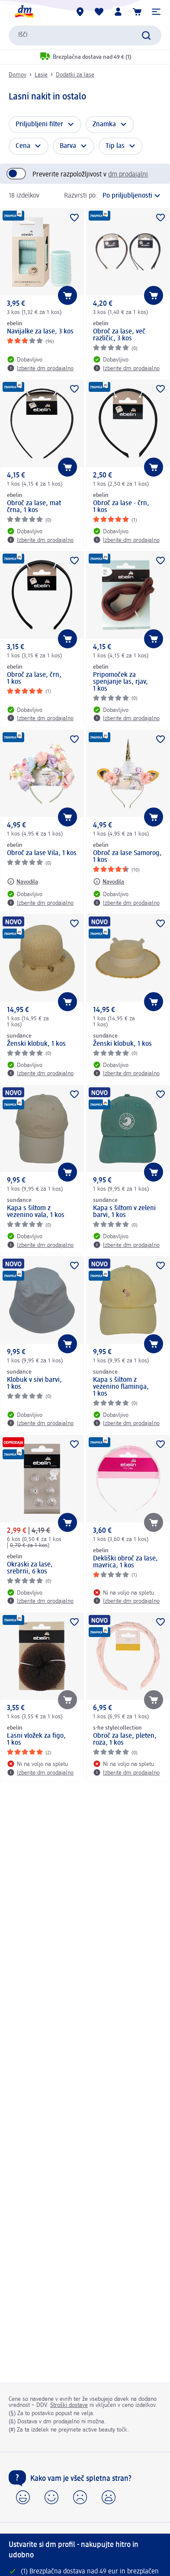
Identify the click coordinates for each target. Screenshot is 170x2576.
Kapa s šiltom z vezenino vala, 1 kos (35, 1212)
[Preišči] (146, 35)
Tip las (115, 146)
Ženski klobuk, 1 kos (36, 1044)
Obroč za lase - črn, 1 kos (121, 507)
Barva (68, 146)
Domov (17, 75)
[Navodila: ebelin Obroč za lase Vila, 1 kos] (22, 881)
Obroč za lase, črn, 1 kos (34, 679)
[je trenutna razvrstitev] (132, 195)
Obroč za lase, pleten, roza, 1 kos (125, 1739)
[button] (156, 11)
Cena (23, 146)
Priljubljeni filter (39, 124)
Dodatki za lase (75, 75)
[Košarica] (137, 11)
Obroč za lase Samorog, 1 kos (127, 857)
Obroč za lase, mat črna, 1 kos (34, 507)
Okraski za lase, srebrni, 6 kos (30, 1568)
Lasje (41, 75)
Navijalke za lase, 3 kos (40, 331)
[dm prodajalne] (80, 11)
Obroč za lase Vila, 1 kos (42, 853)
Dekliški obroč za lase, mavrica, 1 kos (125, 1562)
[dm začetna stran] (24, 11)
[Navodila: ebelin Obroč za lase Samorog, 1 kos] (108, 881)
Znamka (104, 124)
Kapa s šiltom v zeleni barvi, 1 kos (124, 1212)
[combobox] (85, 35)
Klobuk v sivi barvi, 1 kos (34, 1384)
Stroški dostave (69, 2405)
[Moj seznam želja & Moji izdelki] (99, 11)
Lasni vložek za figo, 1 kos (36, 1739)
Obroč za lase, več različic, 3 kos (119, 335)
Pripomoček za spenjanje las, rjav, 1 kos (120, 682)
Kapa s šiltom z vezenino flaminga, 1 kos (121, 1387)
